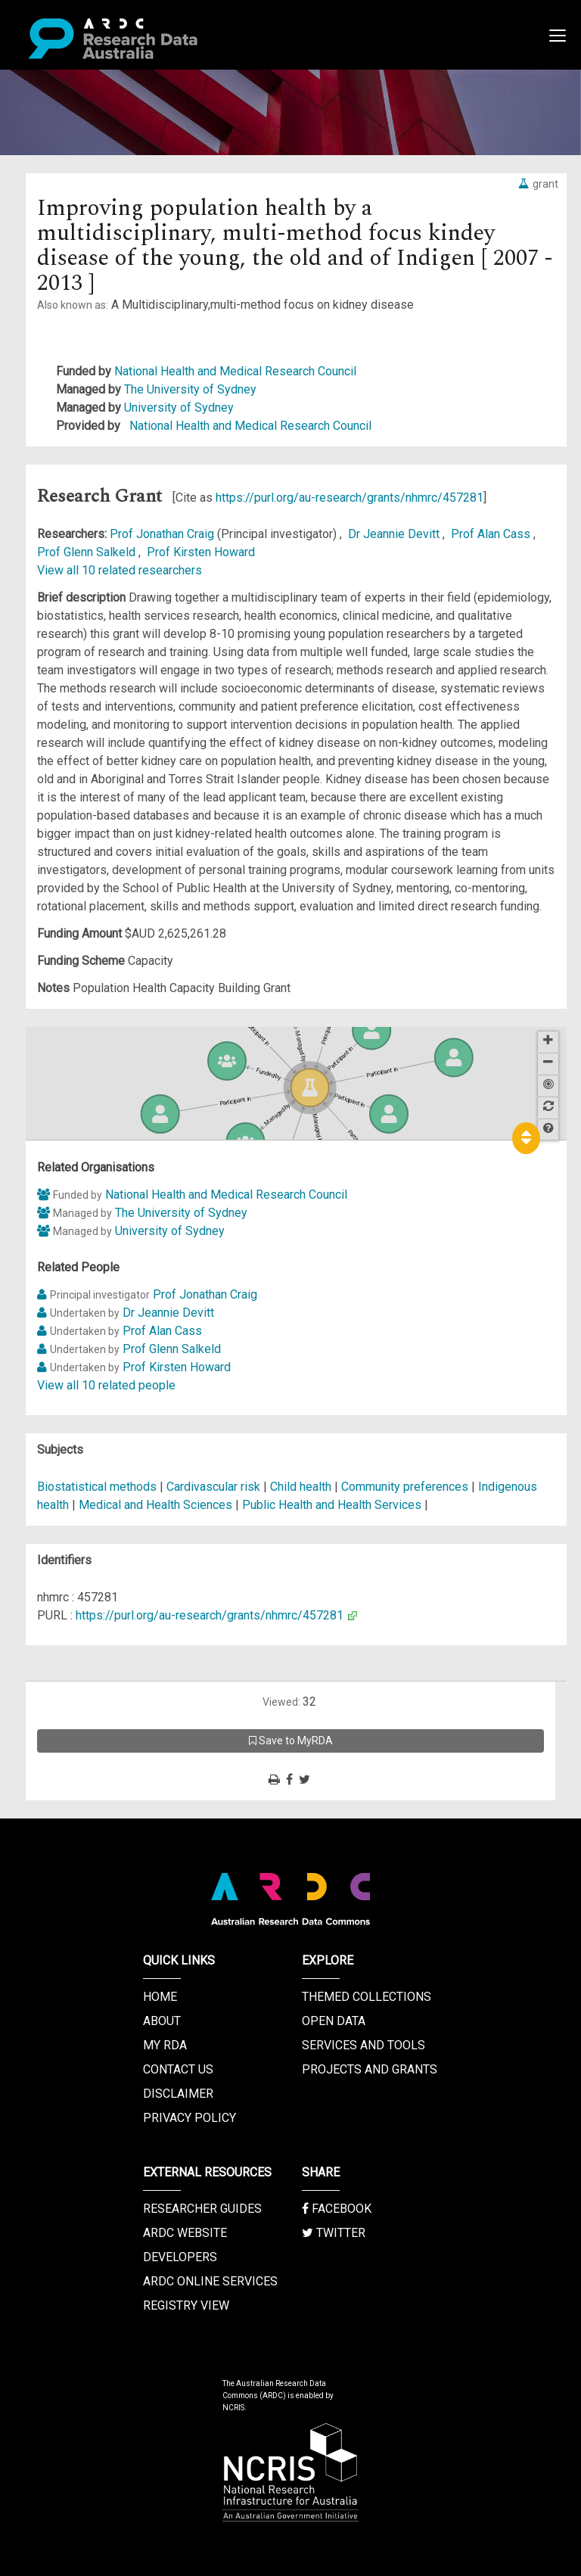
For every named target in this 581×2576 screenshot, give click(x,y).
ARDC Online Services (210, 2281)
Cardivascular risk (213, 1486)
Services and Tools (363, 2045)
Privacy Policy (189, 2118)
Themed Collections (366, 1997)
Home (160, 1997)
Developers (180, 2257)
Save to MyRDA (291, 1740)
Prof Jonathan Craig (163, 534)
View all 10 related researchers (119, 570)
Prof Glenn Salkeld (87, 552)
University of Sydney (179, 407)
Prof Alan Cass (492, 534)
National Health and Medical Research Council (235, 371)
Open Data (333, 2021)
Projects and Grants (369, 2069)
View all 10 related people (106, 1385)
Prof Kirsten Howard (201, 552)
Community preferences (404, 1486)
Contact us (178, 2069)
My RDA (165, 2045)
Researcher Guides (202, 2208)
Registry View (186, 2305)
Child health (300, 1486)
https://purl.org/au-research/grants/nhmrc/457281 (349, 497)
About (162, 2021)
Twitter (333, 2233)
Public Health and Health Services (333, 1505)
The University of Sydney (190, 389)
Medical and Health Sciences (157, 1505)
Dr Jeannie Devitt (395, 534)
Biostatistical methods (97, 1486)
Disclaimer (178, 2093)
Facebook (336, 2208)
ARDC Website (185, 2233)
